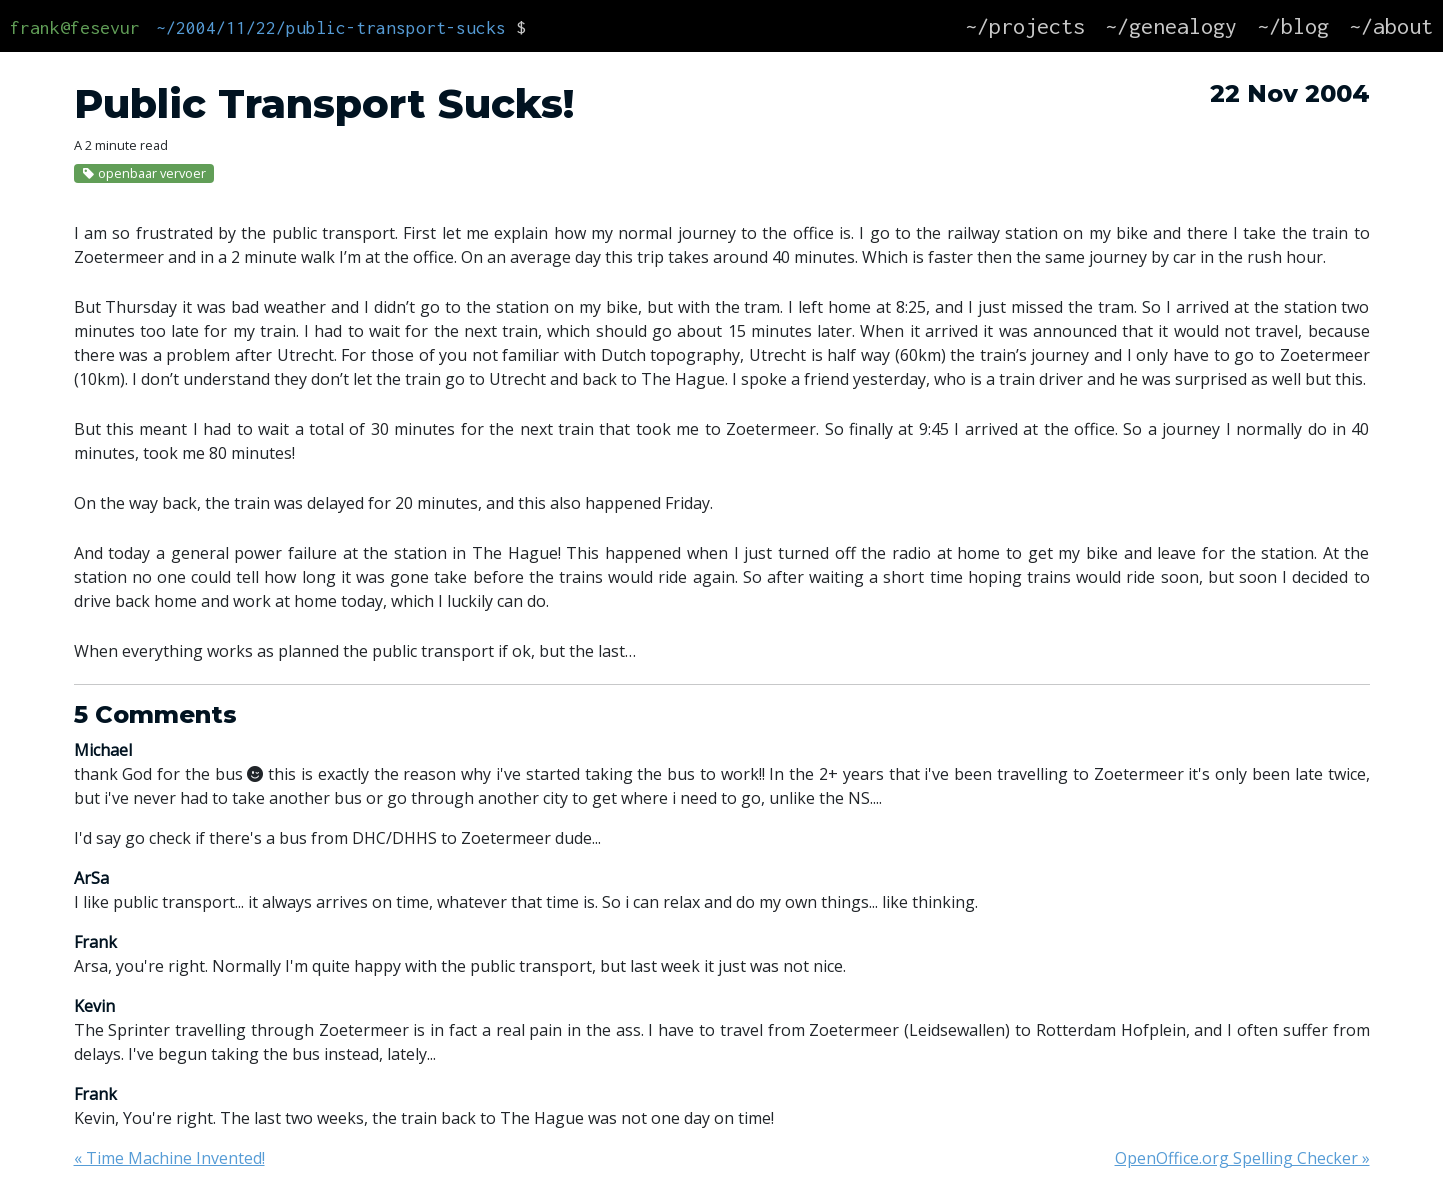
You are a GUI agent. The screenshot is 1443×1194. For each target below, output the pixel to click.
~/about (1391, 26)
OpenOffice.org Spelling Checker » (1242, 1158)
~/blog (1293, 26)
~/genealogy (1171, 26)
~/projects (1025, 26)
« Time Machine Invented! (169, 1158)
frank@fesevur (75, 27)
